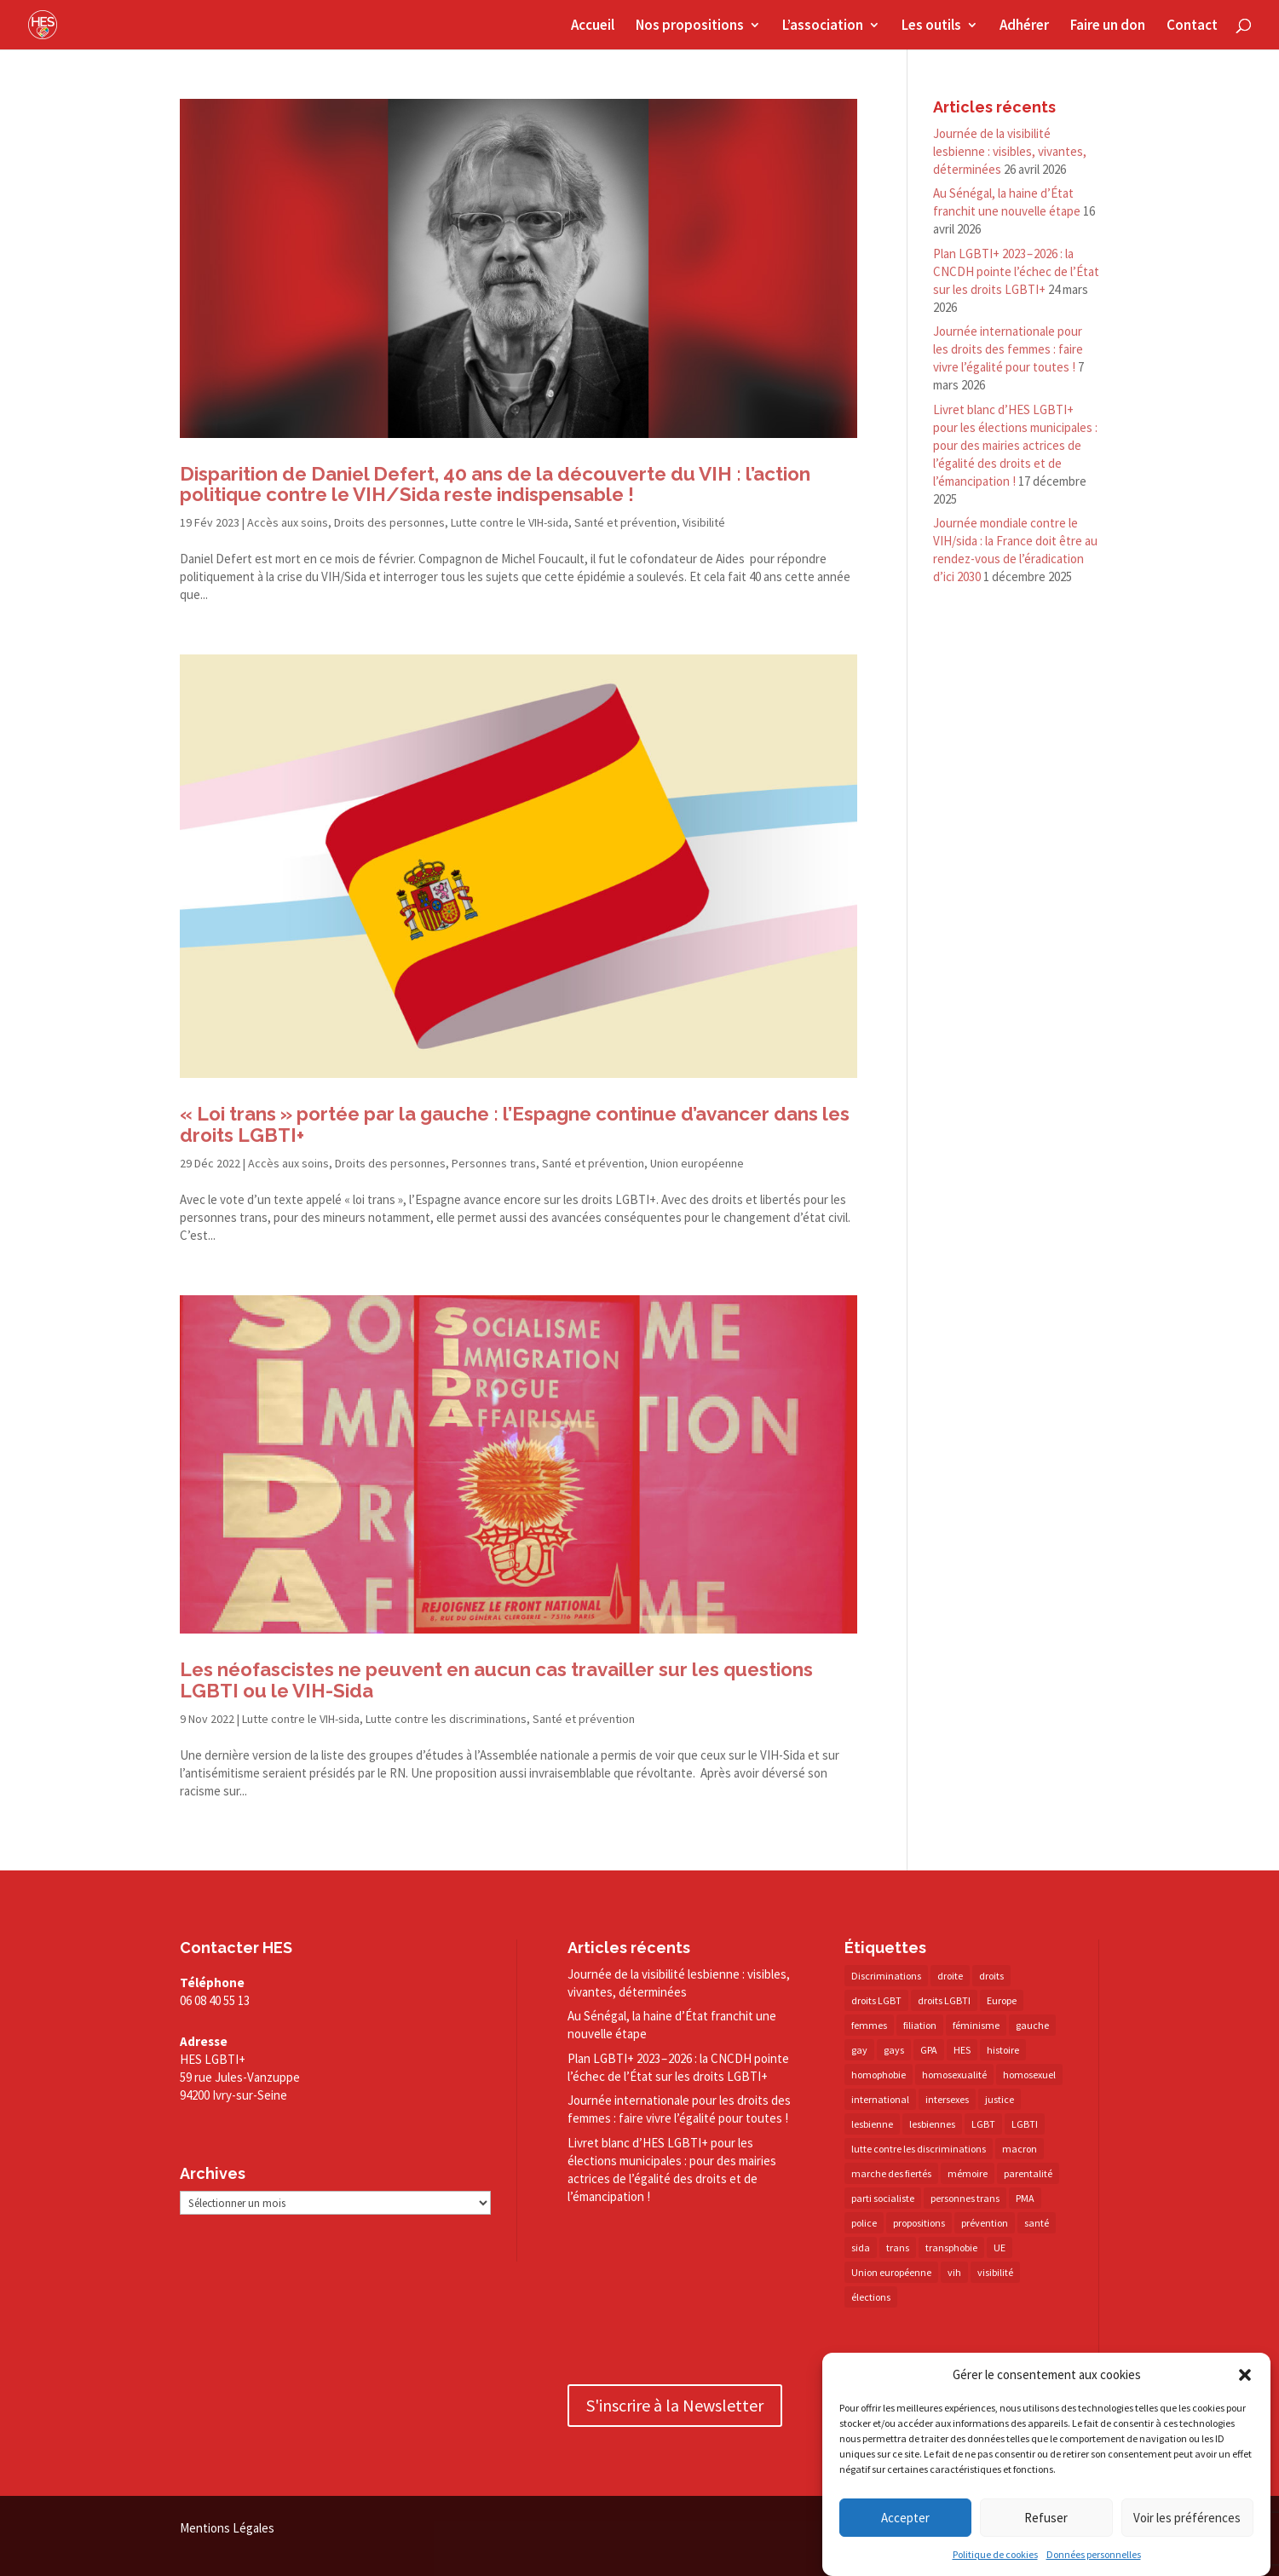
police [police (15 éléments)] (864, 2222)
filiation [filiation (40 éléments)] (919, 2025)
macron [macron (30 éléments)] (1019, 2148)
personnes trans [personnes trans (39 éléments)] (965, 2198)
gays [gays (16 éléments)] (894, 2049)
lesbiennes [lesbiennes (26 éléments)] (932, 2124)
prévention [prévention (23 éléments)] (984, 2222)
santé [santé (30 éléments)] (1036, 2222)
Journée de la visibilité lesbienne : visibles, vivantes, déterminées (1009, 151)
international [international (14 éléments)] (880, 2099)
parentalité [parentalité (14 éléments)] (1028, 2173)
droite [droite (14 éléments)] (950, 1975)
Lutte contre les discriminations (446, 1718)
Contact (1192, 26)
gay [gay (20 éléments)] (859, 2049)
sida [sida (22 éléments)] (860, 2247)
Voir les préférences (1187, 2518)
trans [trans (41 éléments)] (897, 2247)
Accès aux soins (287, 522)
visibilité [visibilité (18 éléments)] (995, 2272)
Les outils (931, 26)
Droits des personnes (389, 522)
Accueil (592, 26)
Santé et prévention (625, 522)
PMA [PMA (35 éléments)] (1025, 2198)
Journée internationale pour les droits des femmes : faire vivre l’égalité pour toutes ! (1008, 349)
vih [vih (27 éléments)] (954, 2272)
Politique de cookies (995, 2554)
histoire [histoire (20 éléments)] (1003, 2049)
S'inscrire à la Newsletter (674, 2405)
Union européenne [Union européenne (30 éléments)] (891, 2272)
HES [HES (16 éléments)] (962, 2049)
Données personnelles (1093, 2554)
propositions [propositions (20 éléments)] (919, 2222)
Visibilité (704, 522)
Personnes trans (494, 1163)
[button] (1244, 2374)
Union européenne (697, 1163)
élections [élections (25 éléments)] (870, 2297)
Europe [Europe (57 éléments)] (1002, 2000)
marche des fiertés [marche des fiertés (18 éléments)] (891, 2173)
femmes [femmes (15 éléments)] (869, 2025)
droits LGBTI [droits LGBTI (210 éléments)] (944, 2000)
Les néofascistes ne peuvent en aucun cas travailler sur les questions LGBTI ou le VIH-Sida (496, 1680)
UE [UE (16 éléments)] (999, 2247)
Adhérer (1024, 26)
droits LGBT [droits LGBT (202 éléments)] (876, 2000)
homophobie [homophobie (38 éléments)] (878, 2074)
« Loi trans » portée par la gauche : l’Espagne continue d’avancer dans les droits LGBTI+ (515, 1124)
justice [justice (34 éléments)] (999, 2099)
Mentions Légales (227, 2528)
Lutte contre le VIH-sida (509, 522)
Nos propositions (690, 26)
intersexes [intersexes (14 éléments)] (947, 2099)
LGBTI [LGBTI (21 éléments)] (1024, 2124)
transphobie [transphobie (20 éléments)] (951, 2247)
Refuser (1046, 2518)
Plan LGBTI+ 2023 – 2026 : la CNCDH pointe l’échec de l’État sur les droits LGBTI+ (1016, 271)
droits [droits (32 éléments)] (991, 1975)
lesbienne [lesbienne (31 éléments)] (872, 2124)
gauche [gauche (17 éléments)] (1032, 2025)
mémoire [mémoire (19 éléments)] (968, 2173)
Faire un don (1107, 26)
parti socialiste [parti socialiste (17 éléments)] (882, 2198)
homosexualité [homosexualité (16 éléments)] (954, 2074)
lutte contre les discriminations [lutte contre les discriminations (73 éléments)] (918, 2148)
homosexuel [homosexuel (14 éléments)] (1029, 2074)
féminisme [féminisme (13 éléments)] (976, 2025)
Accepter (905, 2518)
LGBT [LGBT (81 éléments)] (983, 2124)
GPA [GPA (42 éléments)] (928, 2049)
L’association (822, 26)
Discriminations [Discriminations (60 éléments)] (886, 1975)
